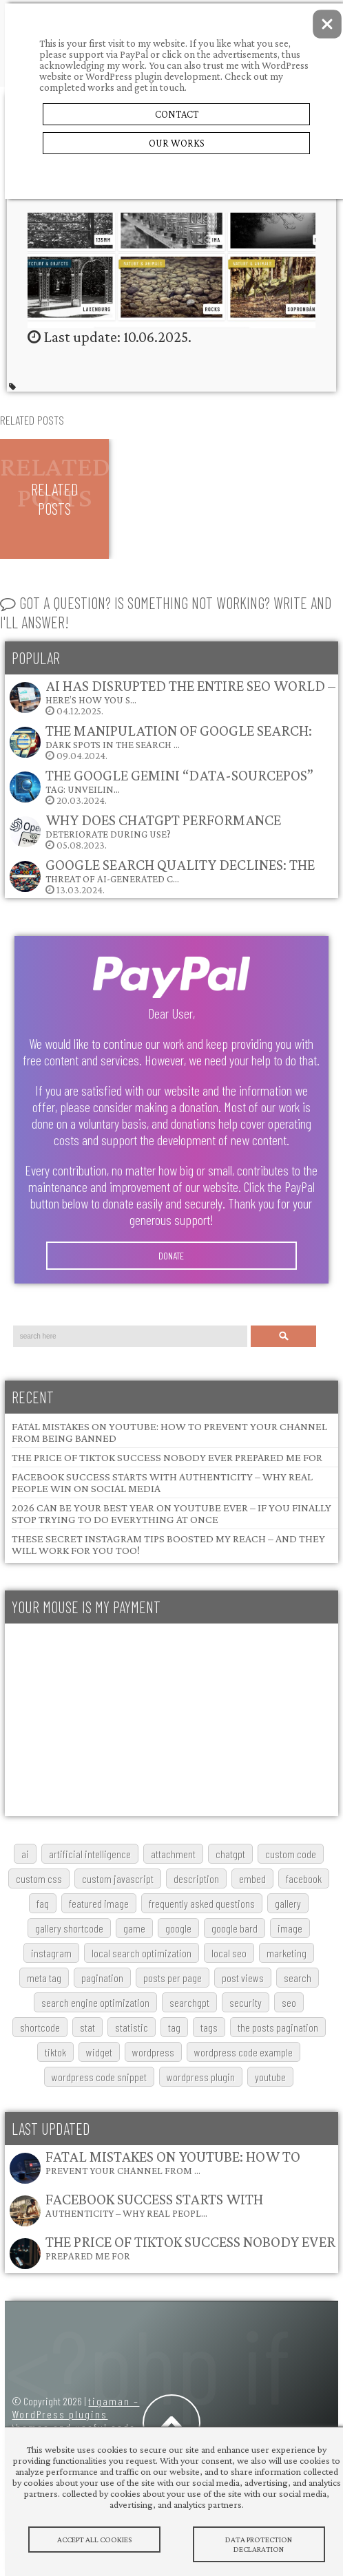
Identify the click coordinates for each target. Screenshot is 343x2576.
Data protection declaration (258, 2544)
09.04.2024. (160, 741)
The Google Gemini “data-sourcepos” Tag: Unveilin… (179, 781)
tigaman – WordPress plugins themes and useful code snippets (75, 2420)
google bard (234, 1928)
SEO (289, 2002)
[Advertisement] (169, 1720)
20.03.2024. (160, 786)
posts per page (172, 1977)
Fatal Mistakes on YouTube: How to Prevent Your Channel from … (172, 2162)
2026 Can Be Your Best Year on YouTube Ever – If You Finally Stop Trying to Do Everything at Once (171, 1513)
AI (25, 1853)
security (245, 2002)
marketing (286, 1952)
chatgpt (230, 1853)
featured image (99, 1903)
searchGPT (189, 2002)
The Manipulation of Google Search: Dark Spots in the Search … (178, 736)
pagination (102, 1977)
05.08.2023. (144, 831)
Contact (176, 114)
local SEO (229, 1952)
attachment (173, 1853)
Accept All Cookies (94, 2539)
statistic (131, 2027)
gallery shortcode (69, 1928)
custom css (39, 1878)
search (297, 1977)
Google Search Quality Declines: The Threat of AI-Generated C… (180, 870)
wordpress (153, 2051)
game (134, 1928)
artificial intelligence (90, 1853)
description (196, 1878)
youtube (270, 2076)
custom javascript (118, 1878)
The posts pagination (278, 2027)
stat (87, 2027)
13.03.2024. (161, 875)
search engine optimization (95, 2002)
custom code (290, 1853)
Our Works (177, 143)
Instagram (51, 1952)
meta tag (44, 1977)
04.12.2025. (171, 696)
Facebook (304, 1878)
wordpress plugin (201, 2076)
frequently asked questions (202, 1903)
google (178, 1928)
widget (99, 2051)
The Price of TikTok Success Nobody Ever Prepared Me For (167, 1457)
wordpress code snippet (99, 2076)
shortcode (40, 2027)
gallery (288, 1903)
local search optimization (141, 1952)
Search (284, 1336)
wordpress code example (243, 2051)
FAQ (43, 1903)
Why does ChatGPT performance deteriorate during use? (163, 825)
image (290, 1928)
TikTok (55, 2051)
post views (243, 1977)
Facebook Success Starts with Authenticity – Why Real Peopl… (154, 2205)
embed (252, 1878)
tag (174, 2027)
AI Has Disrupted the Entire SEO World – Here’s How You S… (190, 691)
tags (209, 2027)
